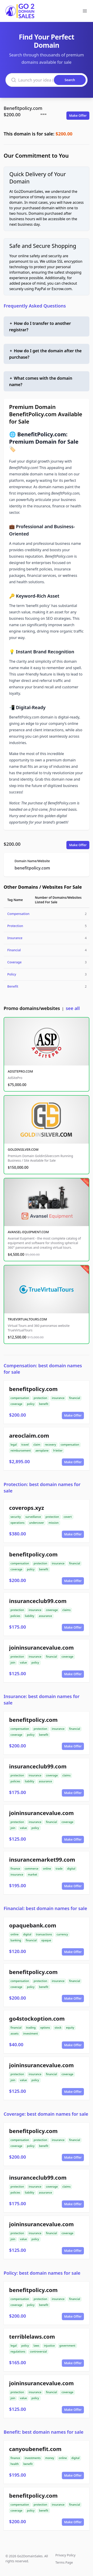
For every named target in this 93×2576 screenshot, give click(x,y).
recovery (50, 1445)
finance (15, 1869)
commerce (31, 1869)
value (23, 1662)
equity (70, 2028)
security (15, 1517)
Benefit (12, 986)
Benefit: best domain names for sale (43, 2432)
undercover (36, 1523)
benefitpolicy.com (32, 868)
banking (15, 1940)
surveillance (33, 1517)
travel (25, 1445)
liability (29, 1616)
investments (33, 2458)
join (12, 1662)
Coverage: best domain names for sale (46, 2114)
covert (68, 1517)
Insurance (15, 938)
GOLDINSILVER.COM (23, 1149)
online (47, 1869)
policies (15, 1616)
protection (40, 1398)
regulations (17, 2351)
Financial (14, 950)
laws (36, 2346)
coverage (16, 1404)
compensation (19, 1398)
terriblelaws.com (32, 2336)
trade (59, 1869)
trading (31, 2028)
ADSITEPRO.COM (20, 1071)
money (49, 2458)
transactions (44, 1934)
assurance (45, 1616)
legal (13, 1445)
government (67, 2346)
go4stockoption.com (37, 2018)
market (32, 1874)
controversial (38, 2351)
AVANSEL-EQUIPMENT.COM (28, 1232)
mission (53, 1523)
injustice (49, 2346)
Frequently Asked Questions (35, 306)
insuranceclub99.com (38, 1601)
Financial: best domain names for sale (45, 1908)
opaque (46, 1940)
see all (73, 1008)
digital (71, 1869)
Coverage (14, 962)
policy (30, 1404)
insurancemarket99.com (42, 1859)
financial (74, 1398)
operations (17, 1523)
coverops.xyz (26, 1507)
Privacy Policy (65, 2555)
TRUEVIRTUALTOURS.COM (27, 1319)
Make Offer (78, 115)
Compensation (18, 914)
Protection (15, 926)
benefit (43, 1404)
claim (36, 1445)
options (45, 2028)
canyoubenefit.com (35, 2449)
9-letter (58, 1450)
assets (14, 2033)
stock (58, 2028)
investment (30, 2033)
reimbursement (20, 1450)
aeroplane (41, 1450)
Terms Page (64, 2562)
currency (62, 1934)
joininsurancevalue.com (41, 1647)
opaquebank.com (32, 1925)
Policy (11, 974)
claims (66, 1610)
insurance (58, 1398)
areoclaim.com (29, 1435)
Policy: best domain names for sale (42, 2273)
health (14, 2464)
